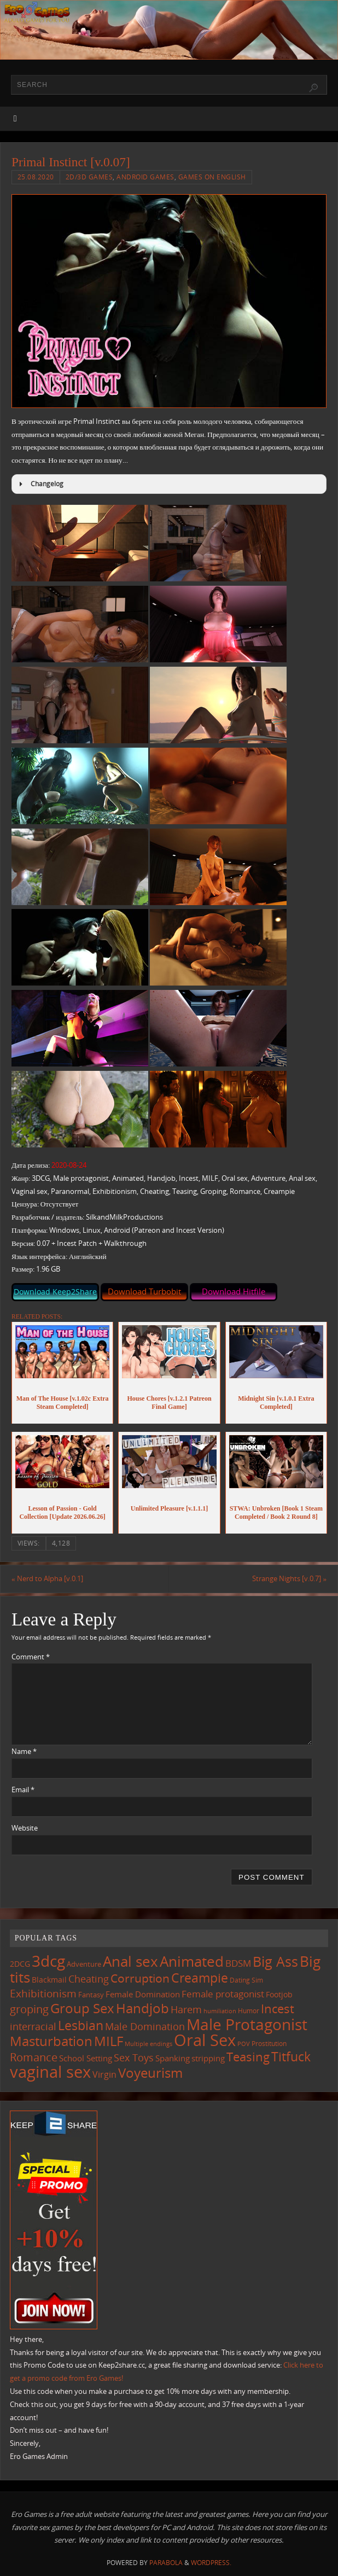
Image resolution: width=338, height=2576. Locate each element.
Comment (30, 1657)
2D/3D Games (89, 177)
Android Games (145, 177)
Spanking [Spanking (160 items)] (172, 2058)
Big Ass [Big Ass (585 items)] (275, 1962)
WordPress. (211, 2562)
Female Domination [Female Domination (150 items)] (143, 1994)
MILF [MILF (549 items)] (108, 2041)
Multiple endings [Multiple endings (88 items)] (148, 2043)
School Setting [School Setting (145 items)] (85, 2058)
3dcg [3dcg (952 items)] (48, 1960)
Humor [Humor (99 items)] (248, 2010)
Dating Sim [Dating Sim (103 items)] (246, 1980)
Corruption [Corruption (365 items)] (140, 1978)
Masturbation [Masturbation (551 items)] (51, 2041)
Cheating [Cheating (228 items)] (88, 1978)
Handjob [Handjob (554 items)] (142, 2008)
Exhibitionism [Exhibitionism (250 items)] (43, 1993)
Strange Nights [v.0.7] (289, 1578)
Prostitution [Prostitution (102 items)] (269, 2043)
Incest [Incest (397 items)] (277, 2008)
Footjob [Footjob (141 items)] (279, 1994)
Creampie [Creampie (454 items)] (199, 1977)
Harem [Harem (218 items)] (186, 2009)
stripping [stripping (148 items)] (208, 2058)
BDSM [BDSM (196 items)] (238, 1963)
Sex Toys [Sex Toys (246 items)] (134, 2057)
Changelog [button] (39, 484)
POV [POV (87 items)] (243, 2043)
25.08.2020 (36, 177)
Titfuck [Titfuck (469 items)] (291, 2056)
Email (22, 1789)
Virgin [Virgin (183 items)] (104, 2074)
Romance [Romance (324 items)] (33, 2057)
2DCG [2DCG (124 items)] (20, 1964)
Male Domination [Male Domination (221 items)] (145, 2026)
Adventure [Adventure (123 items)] (84, 1964)
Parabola (166, 2562)
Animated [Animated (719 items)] (192, 1961)
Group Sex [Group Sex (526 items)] (82, 2008)
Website (24, 1828)
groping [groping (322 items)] (29, 2008)
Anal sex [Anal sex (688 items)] (130, 1961)
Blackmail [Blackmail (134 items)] (49, 1979)
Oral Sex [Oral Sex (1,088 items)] (205, 2040)
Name (24, 1751)
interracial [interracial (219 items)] (33, 2026)
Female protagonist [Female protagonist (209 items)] (223, 1994)
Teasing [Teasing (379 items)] (248, 2057)
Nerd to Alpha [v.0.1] (47, 1578)
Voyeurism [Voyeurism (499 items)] (150, 2073)
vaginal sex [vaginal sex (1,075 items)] (50, 2072)
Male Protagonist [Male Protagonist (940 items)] (247, 2024)
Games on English (212, 177)
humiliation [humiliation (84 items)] (219, 2011)
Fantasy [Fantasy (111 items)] (91, 1995)
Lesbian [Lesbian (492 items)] (80, 2025)
